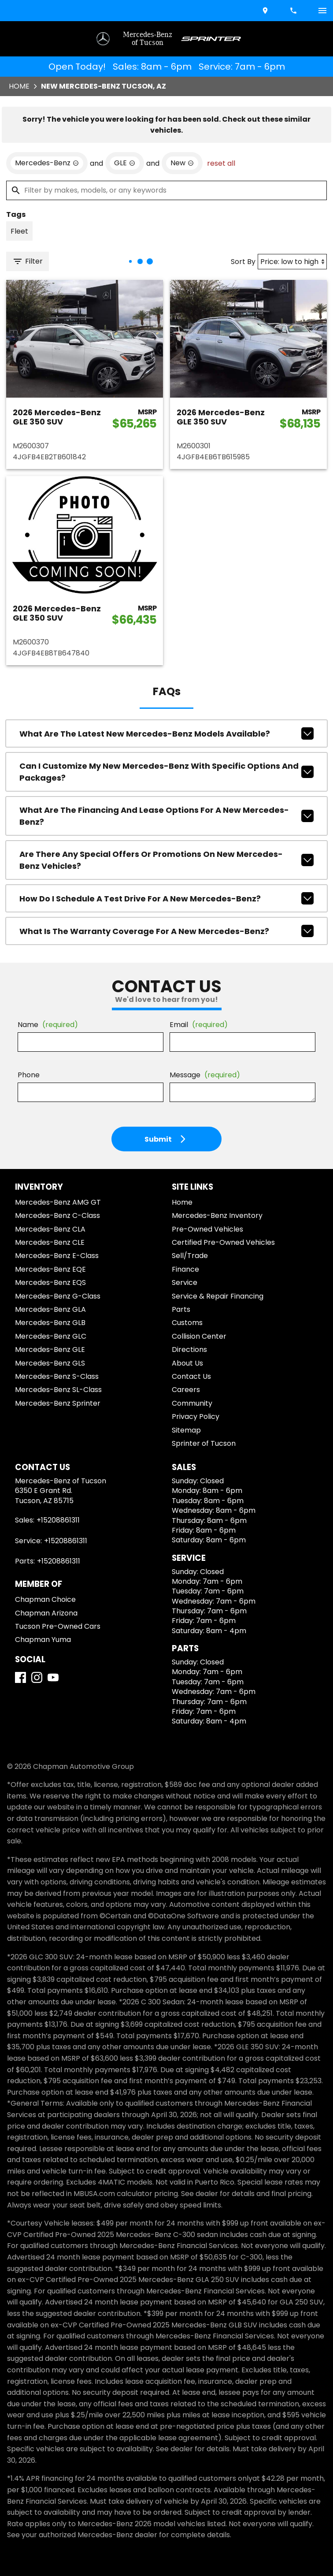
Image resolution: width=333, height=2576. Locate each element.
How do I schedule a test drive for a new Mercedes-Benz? (166, 898)
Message (205, 1075)
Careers (186, 1390)
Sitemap (186, 1430)
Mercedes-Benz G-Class (57, 1296)
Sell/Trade (190, 1256)
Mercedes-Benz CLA (50, 1229)
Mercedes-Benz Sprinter (57, 1403)
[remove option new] (182, 163)
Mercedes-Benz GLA (50, 1309)
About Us (187, 1363)
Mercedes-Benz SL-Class (58, 1390)
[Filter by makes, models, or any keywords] (166, 190)
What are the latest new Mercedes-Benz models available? (166, 733)
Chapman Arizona (46, 1613)
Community (192, 1403)
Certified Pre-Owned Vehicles (223, 1242)
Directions (189, 1349)
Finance (185, 1269)
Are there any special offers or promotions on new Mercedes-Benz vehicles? (166, 860)
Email (199, 1025)
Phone (29, 1075)
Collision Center (199, 1336)
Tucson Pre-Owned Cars (57, 1626)
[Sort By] (292, 261)
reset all (221, 163)
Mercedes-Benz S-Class (57, 1376)
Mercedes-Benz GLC (50, 1336)
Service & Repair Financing (217, 1296)
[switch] (322, 10)
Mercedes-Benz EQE (50, 1269)
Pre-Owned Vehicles (207, 1229)
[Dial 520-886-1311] (294, 11)
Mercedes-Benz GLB (50, 1323)
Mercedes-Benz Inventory (217, 1215)
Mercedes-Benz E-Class (57, 1256)
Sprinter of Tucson (204, 1443)
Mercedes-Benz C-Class (57, 1215)
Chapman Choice (45, 1599)
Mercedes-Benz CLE (50, 1242)
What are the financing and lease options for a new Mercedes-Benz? (166, 815)
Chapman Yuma (43, 1639)
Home (19, 86)
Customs (187, 1323)
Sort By (243, 262)
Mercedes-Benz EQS (50, 1282)
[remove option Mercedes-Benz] (47, 163)
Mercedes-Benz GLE (50, 1349)
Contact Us (191, 1376)
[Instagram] (37, 1677)
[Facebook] (20, 1677)
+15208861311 (58, 1520)
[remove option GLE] (125, 163)
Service (184, 1282)
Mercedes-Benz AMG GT (58, 1202)
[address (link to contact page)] (266, 11)
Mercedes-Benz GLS (50, 1363)
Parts (181, 1309)
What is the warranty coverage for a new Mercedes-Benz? (166, 931)
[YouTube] (53, 1677)
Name (48, 1025)
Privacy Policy (195, 1416)
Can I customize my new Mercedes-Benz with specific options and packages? (166, 771)
